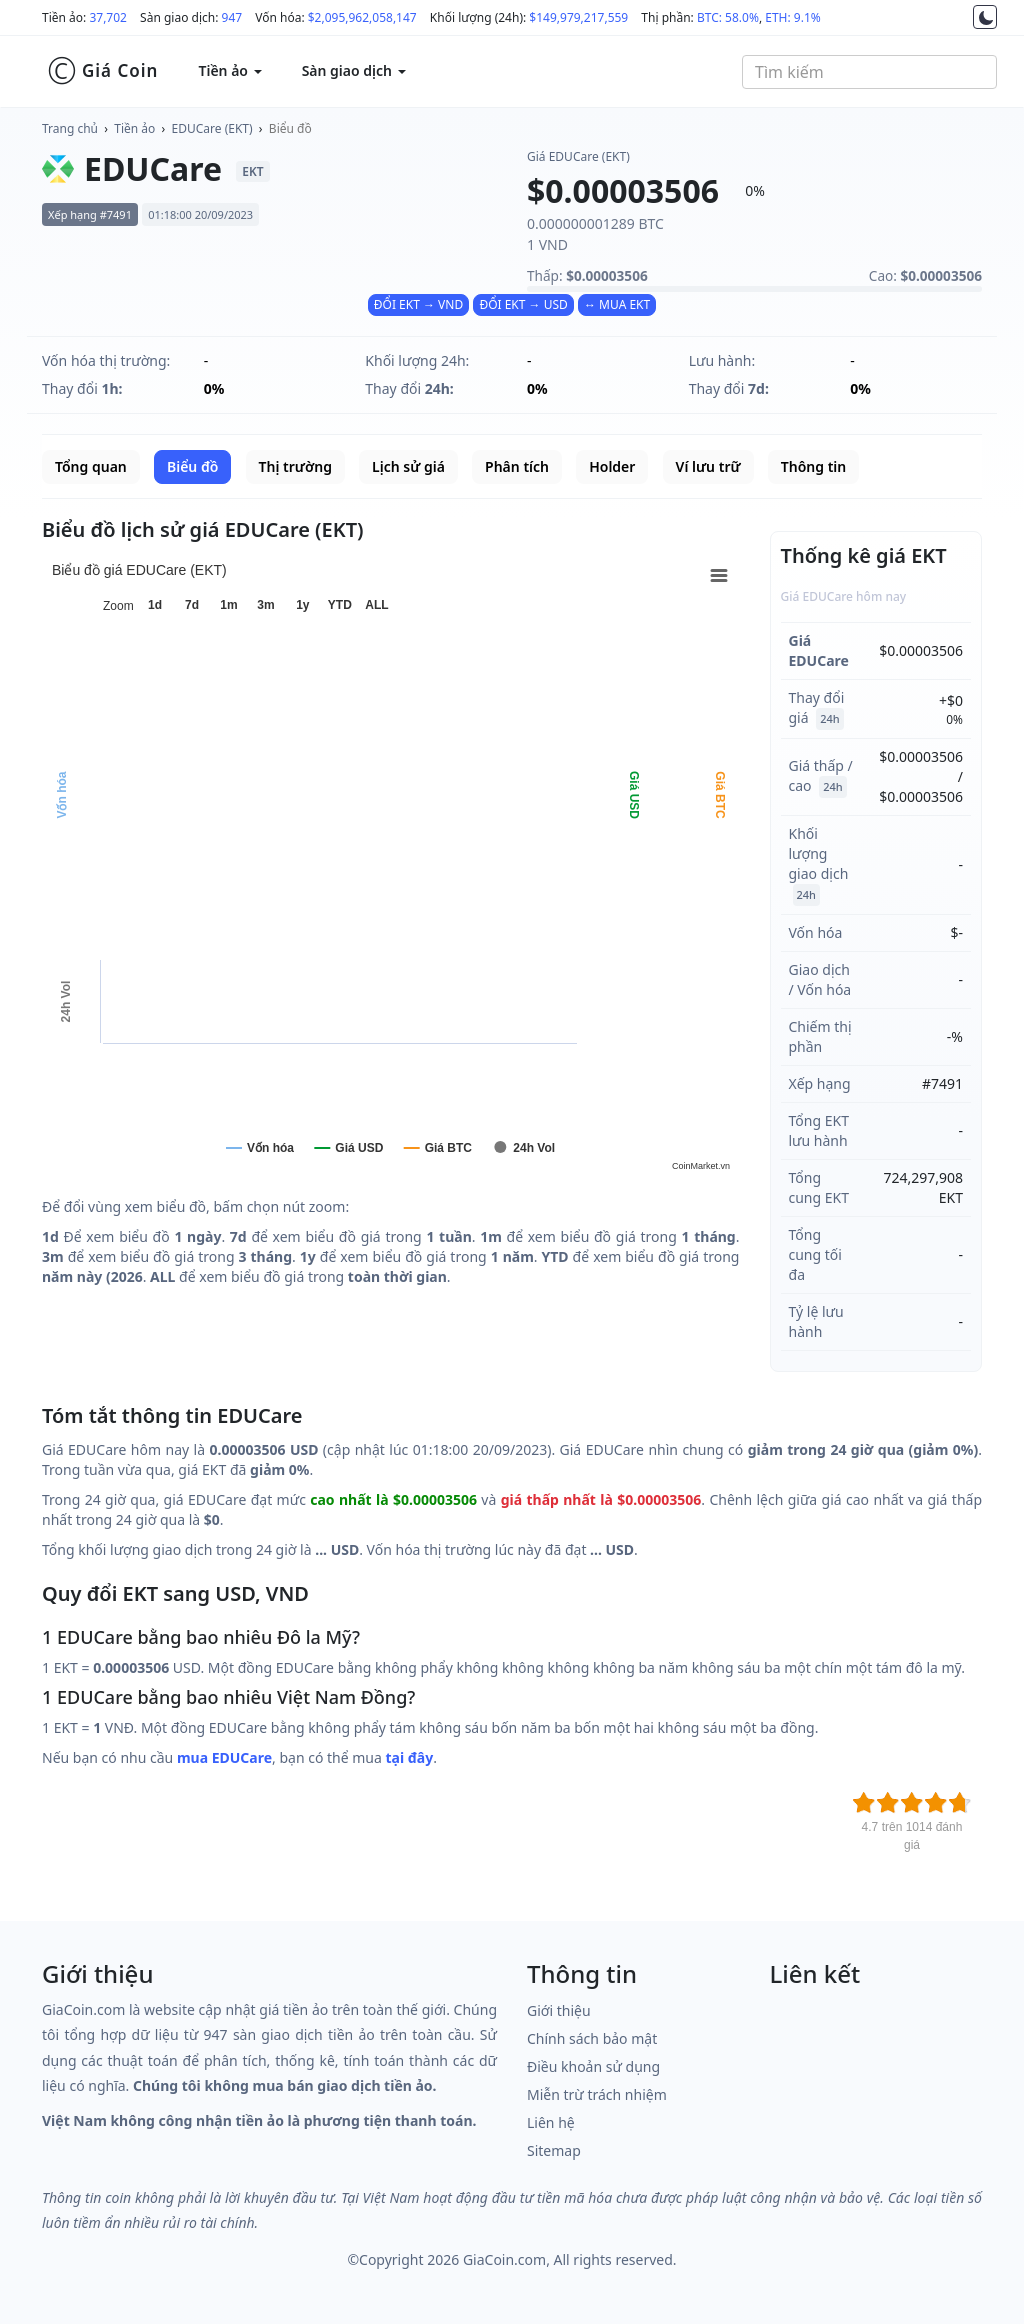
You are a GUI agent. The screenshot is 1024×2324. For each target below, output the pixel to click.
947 (232, 17)
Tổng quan (91, 466)
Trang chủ (70, 128)
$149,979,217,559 (578, 17)
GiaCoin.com (504, 2259)
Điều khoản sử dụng (593, 2066)
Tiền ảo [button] (229, 70)
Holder (612, 466)
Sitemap (554, 2150)
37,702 (108, 17)
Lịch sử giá (408, 466)
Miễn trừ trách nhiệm (597, 2094)
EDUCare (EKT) (212, 128)
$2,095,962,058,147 (362, 17)
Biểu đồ (290, 128)
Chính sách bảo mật (592, 2038)
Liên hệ (551, 2122)
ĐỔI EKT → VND (418, 304)
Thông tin (813, 466)
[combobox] (869, 72)
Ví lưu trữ (708, 466)
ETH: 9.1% (793, 17)
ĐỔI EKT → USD (523, 304)
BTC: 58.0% (728, 17)
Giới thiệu (559, 2010)
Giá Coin (102, 71)
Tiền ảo (134, 128)
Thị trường (295, 466)
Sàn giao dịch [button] (354, 70)
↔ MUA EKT (617, 304)
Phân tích (517, 466)
